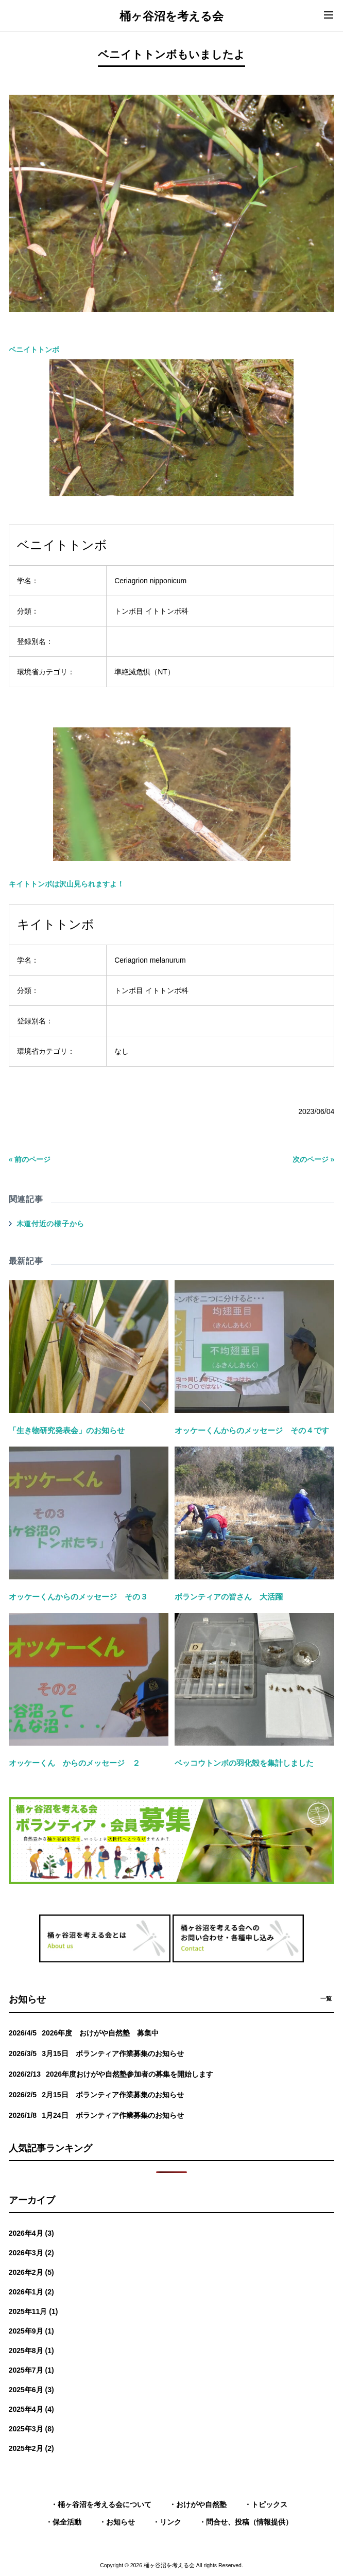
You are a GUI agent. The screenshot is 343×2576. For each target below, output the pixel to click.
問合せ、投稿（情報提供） (249, 2522)
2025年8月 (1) (31, 2350)
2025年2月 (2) (31, 2448)
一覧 (326, 1998)
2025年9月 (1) (31, 2331)
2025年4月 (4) (31, 2409)
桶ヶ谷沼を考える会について (104, 2504)
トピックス (269, 2504)
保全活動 (67, 2522)
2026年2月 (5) (31, 2272)
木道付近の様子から (50, 1224)
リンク (170, 2522)
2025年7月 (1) (31, 2370)
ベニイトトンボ (34, 349)
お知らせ (120, 2522)
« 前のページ (30, 1159)
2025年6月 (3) (31, 2390)
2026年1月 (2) (31, 2292)
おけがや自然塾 (201, 2504)
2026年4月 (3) (31, 2233)
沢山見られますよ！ (91, 884)
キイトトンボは (149, 807)
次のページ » (314, 1159)
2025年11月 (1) (33, 2311)
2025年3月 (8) (31, 2429)
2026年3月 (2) (31, 2253)
